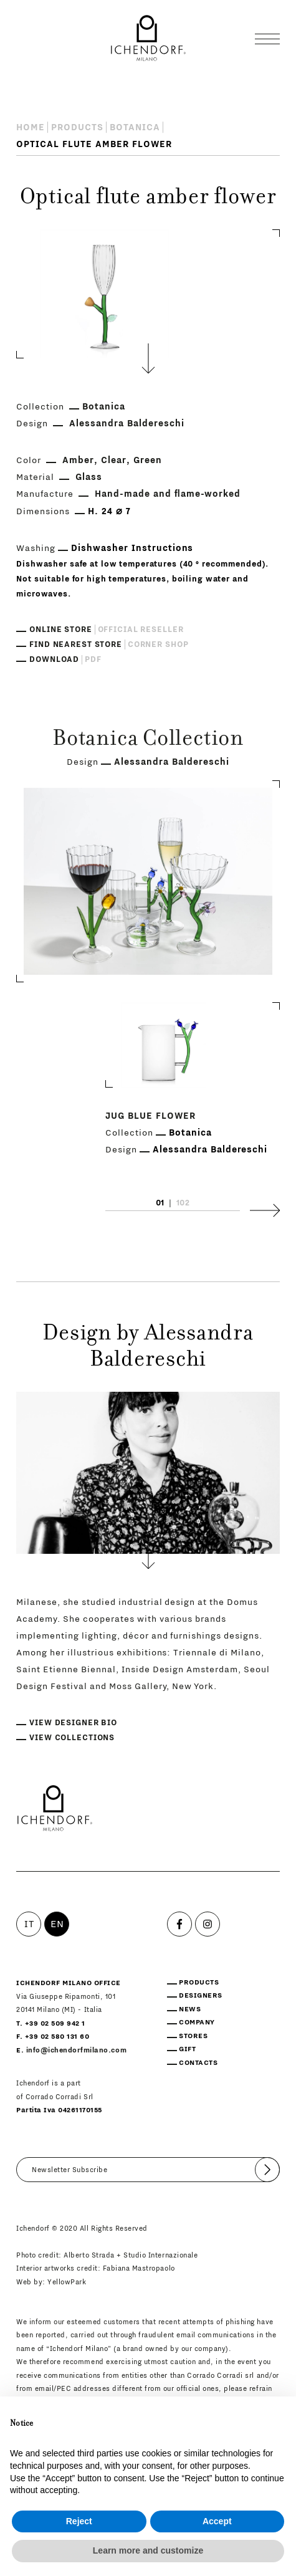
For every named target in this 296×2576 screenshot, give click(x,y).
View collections (72, 1737)
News (190, 2009)
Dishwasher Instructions (132, 548)
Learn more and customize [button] (148, 2550)
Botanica (135, 127)
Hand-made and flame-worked (168, 494)
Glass (88, 477)
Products (77, 127)
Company (197, 2022)
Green (147, 460)
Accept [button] (217, 2521)
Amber (78, 460)
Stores (193, 2036)
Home (30, 127)
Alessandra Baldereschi (126, 423)
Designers (200, 1995)
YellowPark (66, 2282)
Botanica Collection (148, 740)
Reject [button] (79, 2521)
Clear (114, 460)
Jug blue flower (150, 1116)
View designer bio (73, 1722)
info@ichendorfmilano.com (76, 2050)
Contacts (198, 2063)
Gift (187, 2049)
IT (29, 1924)
